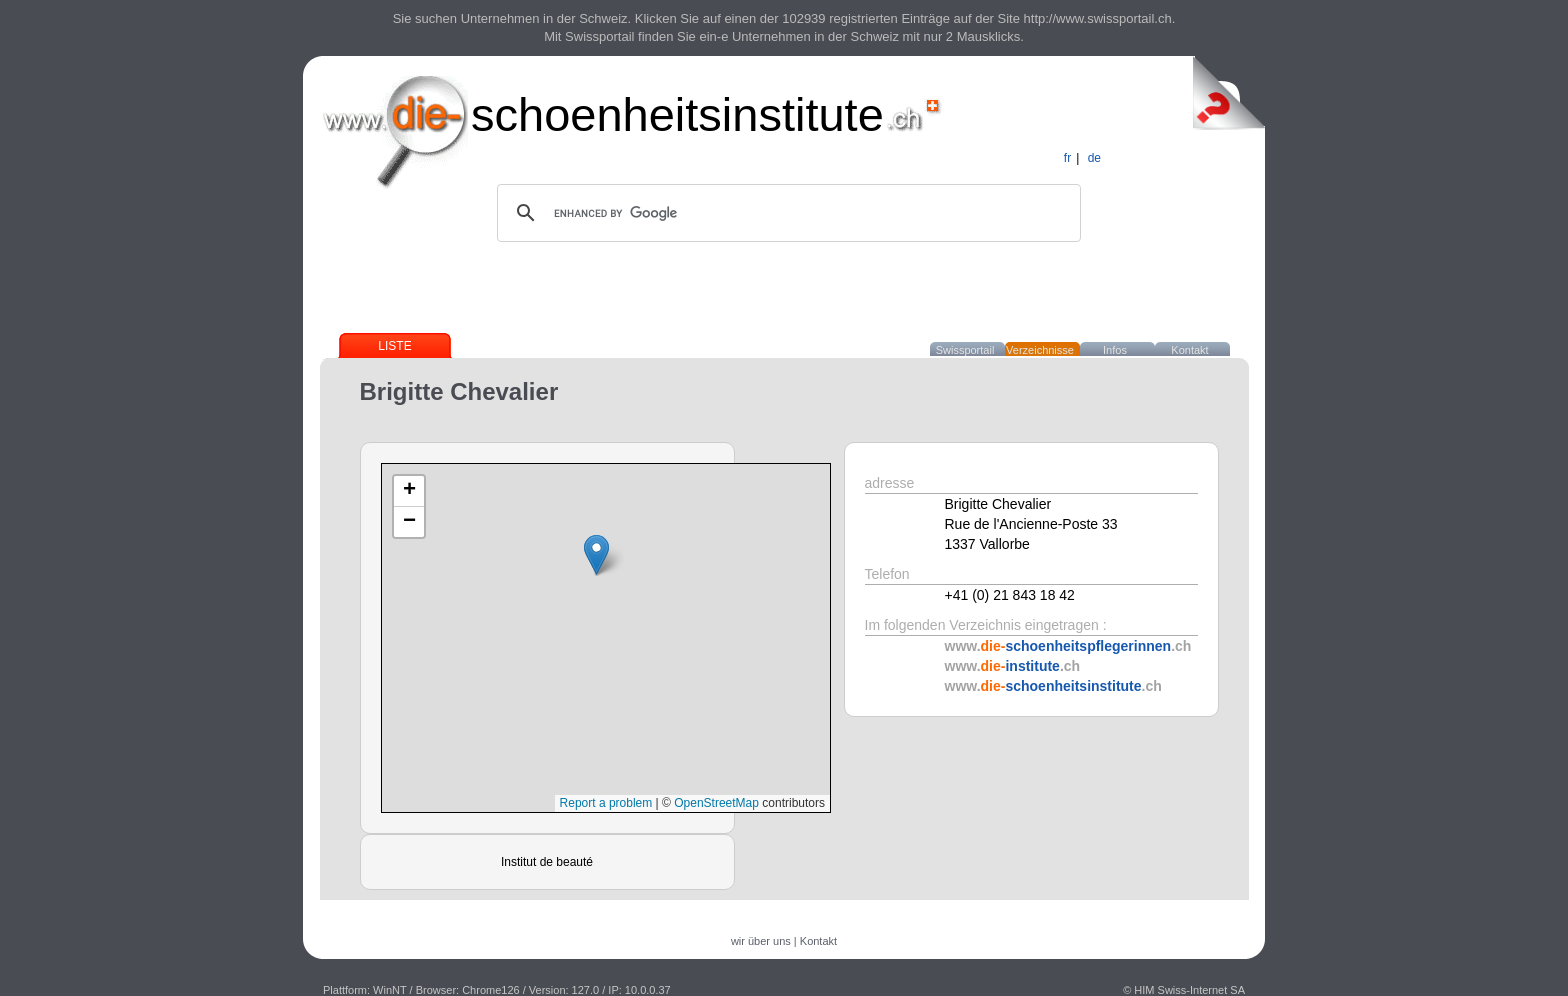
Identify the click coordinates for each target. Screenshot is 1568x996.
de (1094, 158)
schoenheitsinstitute (677, 114)
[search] (786, 213)
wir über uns (761, 941)
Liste (394, 346)
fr (1067, 158)
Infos (1115, 350)
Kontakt (1189, 350)
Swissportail (965, 350)
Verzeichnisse (1040, 350)
